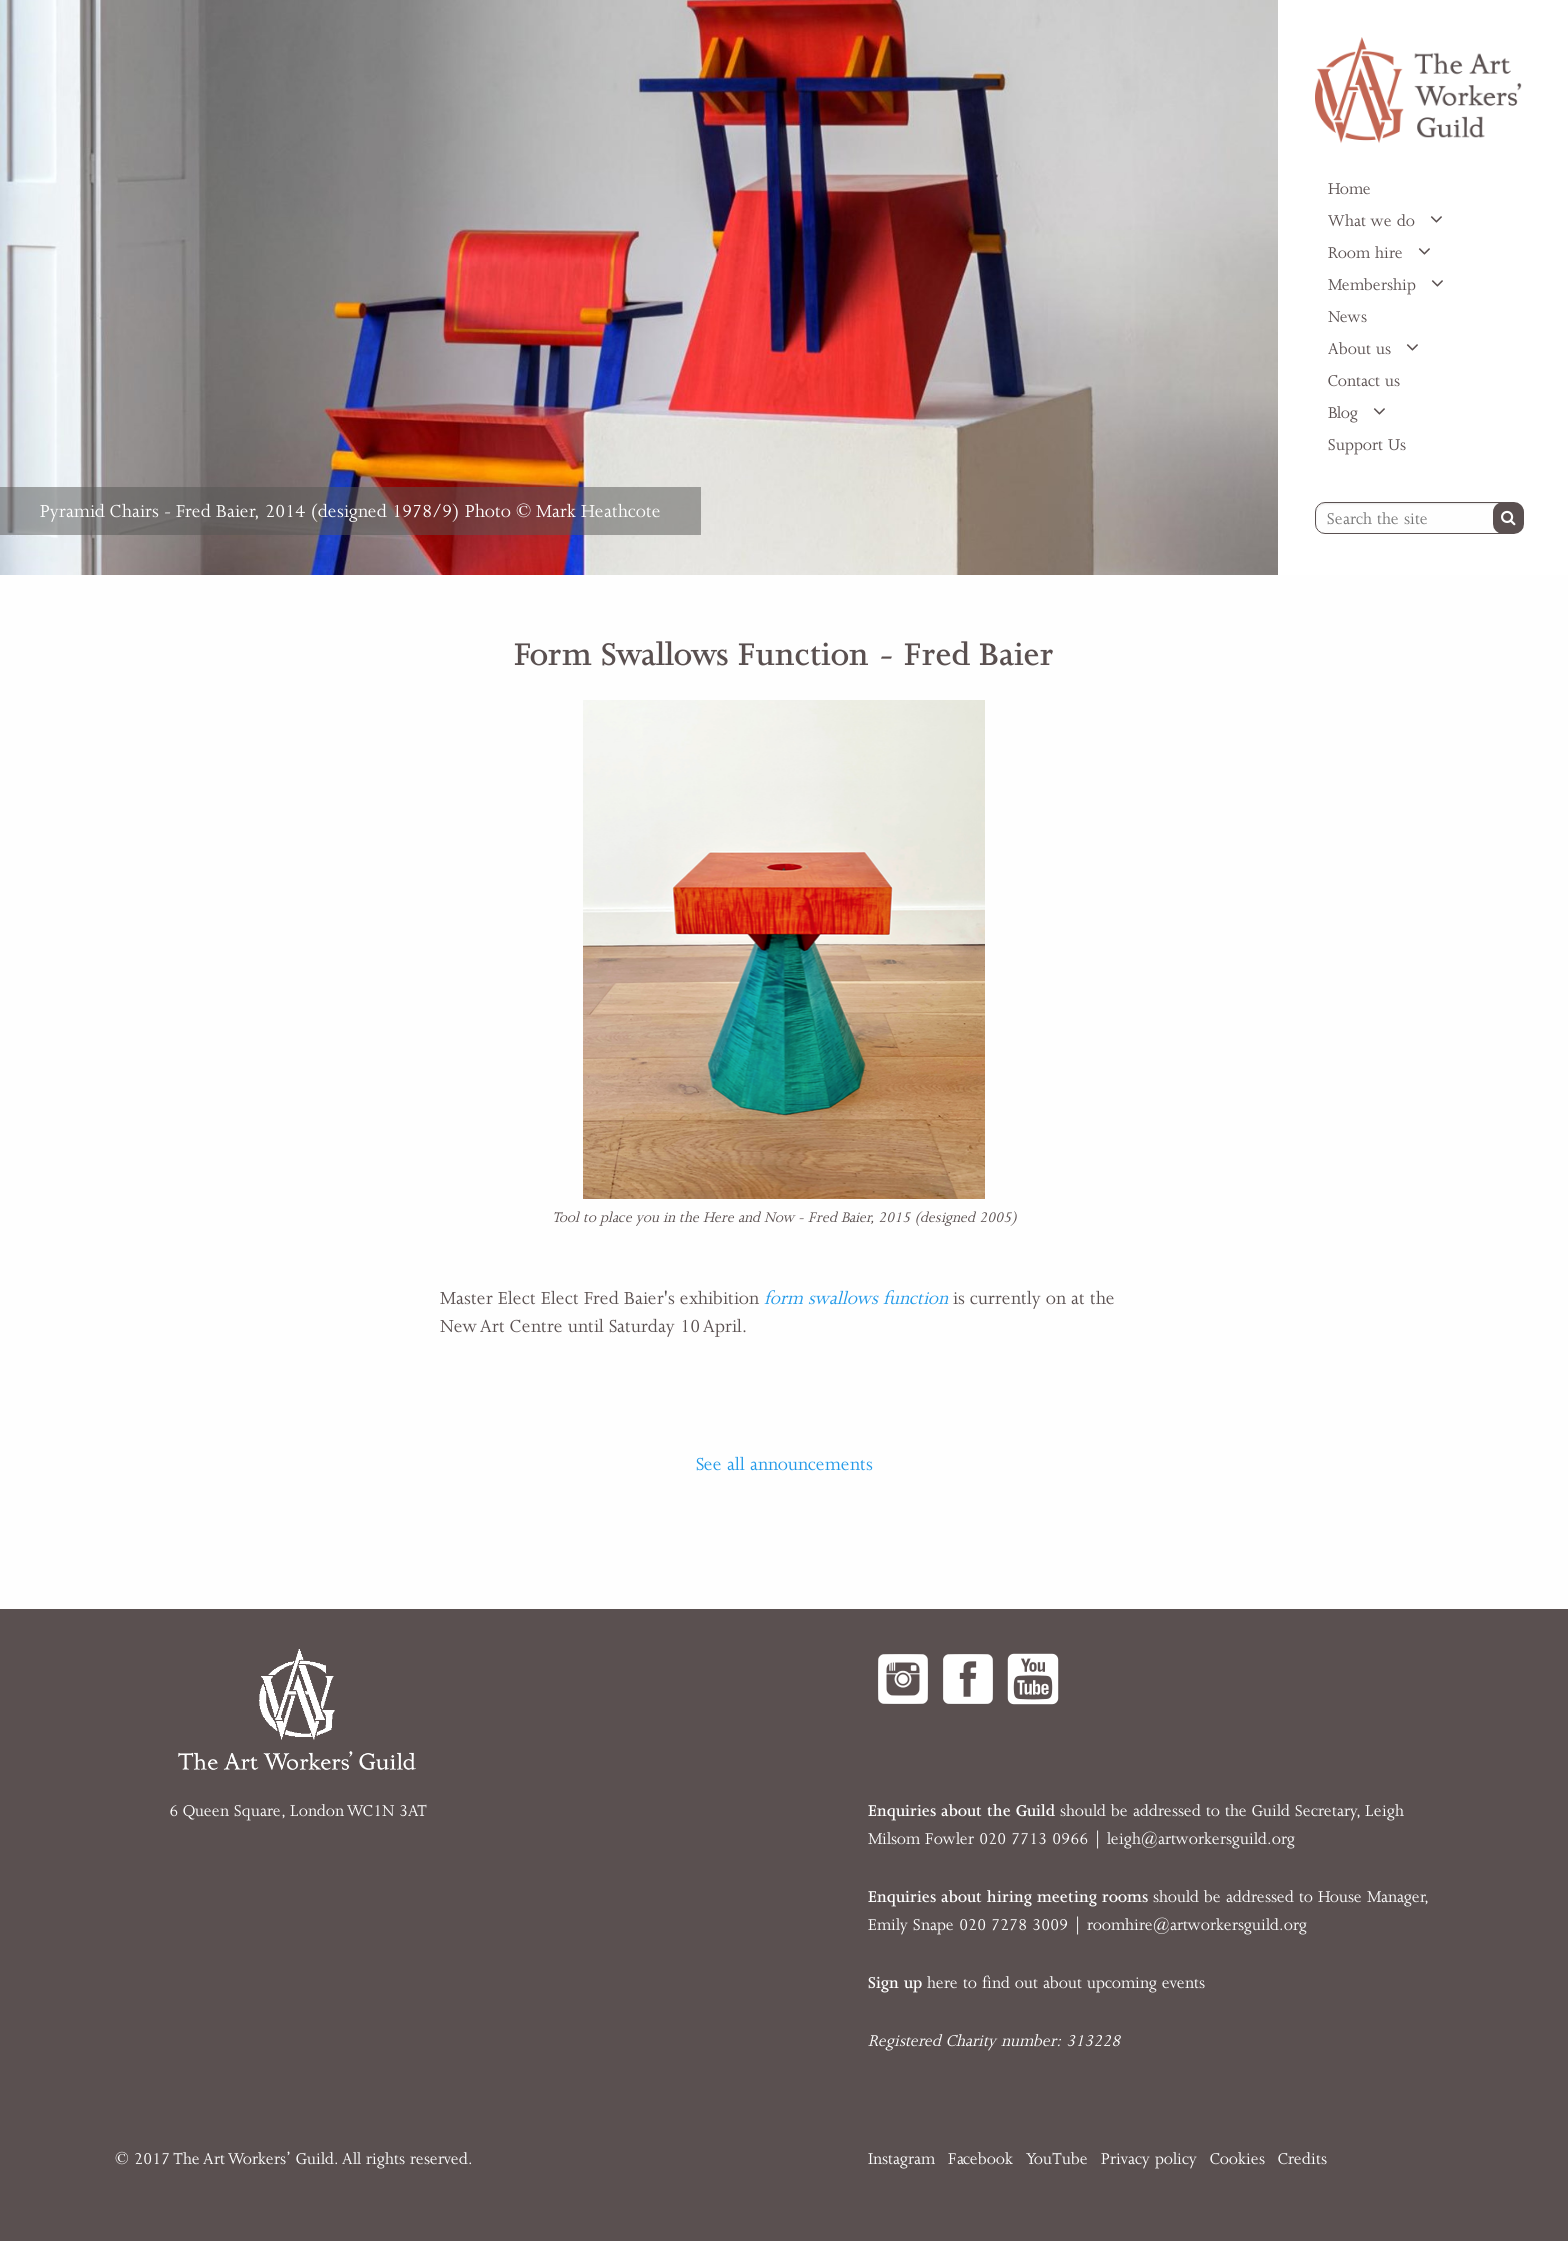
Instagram (901, 2159)
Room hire (1368, 253)
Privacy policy (1149, 2159)
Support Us (1367, 445)
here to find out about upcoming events (1036, 1983)
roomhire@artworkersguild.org (1197, 1925)
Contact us (1364, 381)
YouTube (1057, 2159)
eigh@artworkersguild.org (1203, 1839)
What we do (1374, 221)
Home (1349, 189)
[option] (639, 287)
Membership (1374, 285)
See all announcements (784, 1464)
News (1347, 317)
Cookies (1237, 2159)
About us (1362, 349)
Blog (1345, 413)
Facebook (980, 2159)
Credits (1302, 2159)
